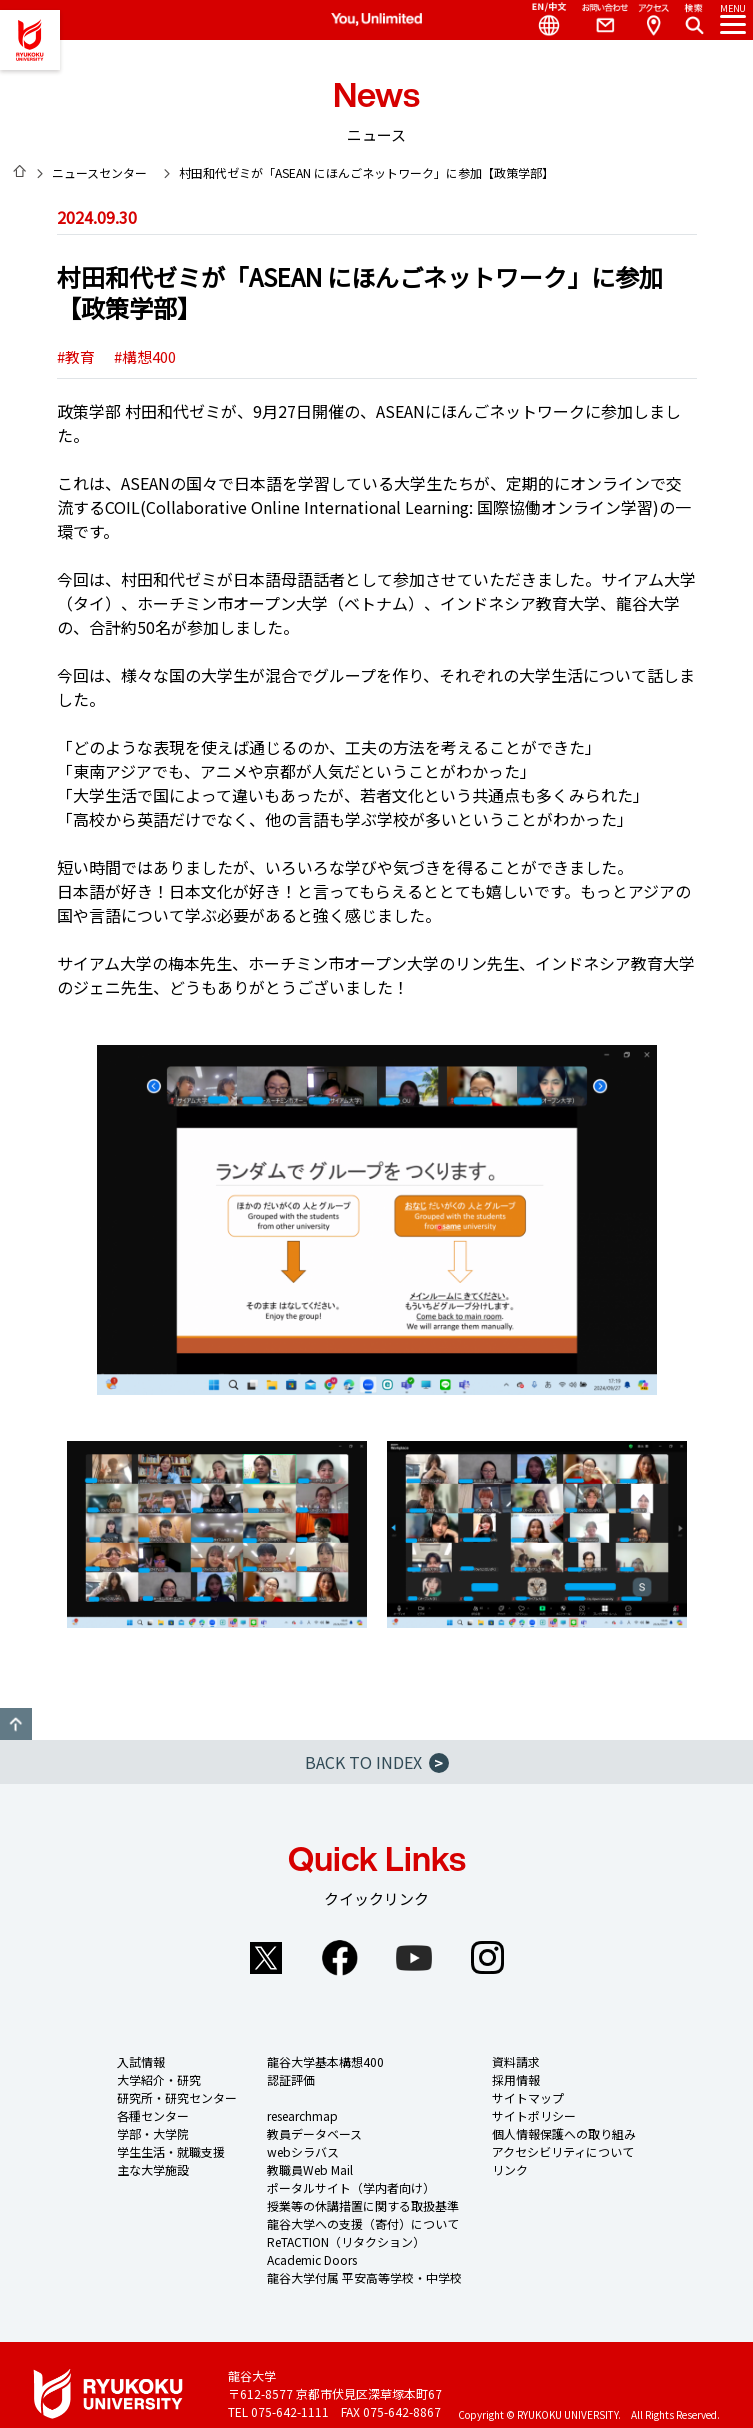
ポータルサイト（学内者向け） (351, 2187)
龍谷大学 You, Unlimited (30, 40)
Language (541, 20)
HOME (20, 171)
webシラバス (303, 2151)
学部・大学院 (153, 2133)
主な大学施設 (153, 2169)
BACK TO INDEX (377, 1762)
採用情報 (516, 2079)
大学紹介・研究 (159, 2079)
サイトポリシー (534, 2115)
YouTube (414, 1958)
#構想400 (145, 356)
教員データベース (314, 2133)
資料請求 (516, 2061)
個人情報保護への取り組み (564, 2133)
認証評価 (291, 2079)
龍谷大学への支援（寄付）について (363, 2223)
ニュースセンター (99, 172)
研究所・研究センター (177, 2097)
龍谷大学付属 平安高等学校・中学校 (364, 2277)
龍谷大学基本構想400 (325, 2061)
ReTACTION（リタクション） (346, 2241)
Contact (597, 20)
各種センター (153, 2115)
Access (653, 20)
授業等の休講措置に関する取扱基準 (363, 2205)
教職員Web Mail (310, 2169)
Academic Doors (312, 2259)
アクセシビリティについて (563, 2151)
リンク (510, 2169)
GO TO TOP (16, 1724)
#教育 (76, 356)
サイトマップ (528, 2097)
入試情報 (141, 2061)
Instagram (488, 1958)
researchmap (302, 2115)
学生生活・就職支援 (171, 2151)
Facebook (340, 1958)
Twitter (266, 1958)
